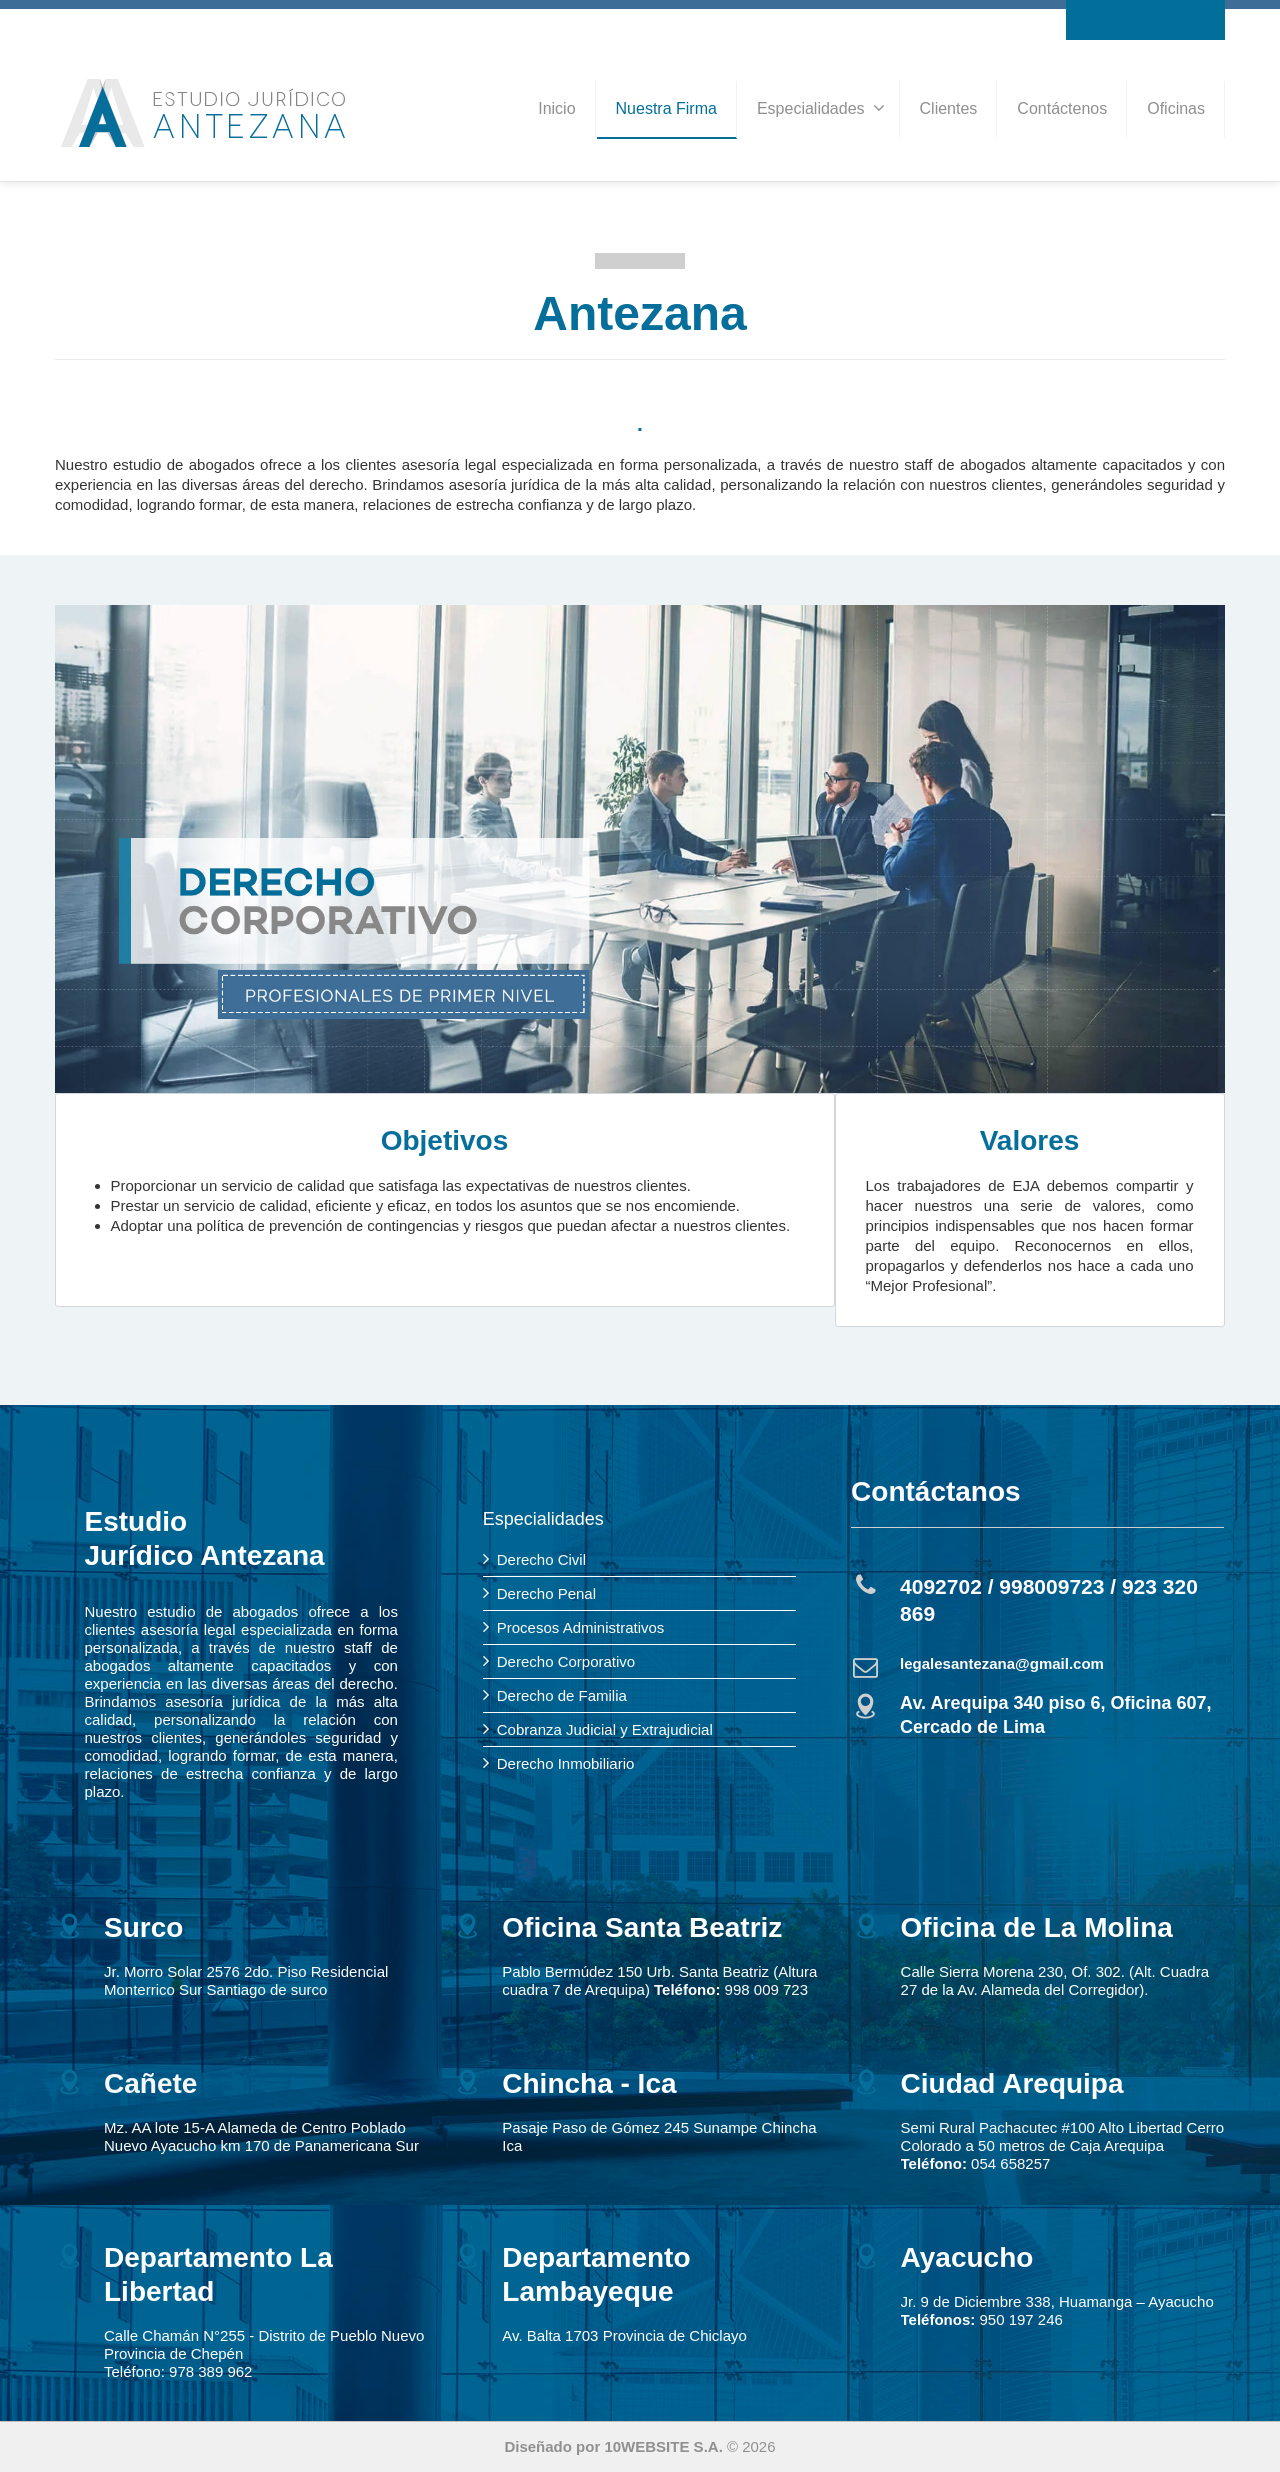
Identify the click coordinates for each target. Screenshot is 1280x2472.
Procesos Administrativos (581, 1627)
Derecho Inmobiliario (566, 1763)
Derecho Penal (546, 1593)
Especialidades (821, 108)
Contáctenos (1062, 108)
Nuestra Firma (666, 108)
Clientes (949, 108)
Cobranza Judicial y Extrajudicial (605, 1729)
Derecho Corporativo (566, 1661)
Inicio (556, 108)
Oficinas (1176, 108)
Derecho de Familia (562, 1695)
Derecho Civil (541, 1559)
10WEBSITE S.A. (663, 2446)
